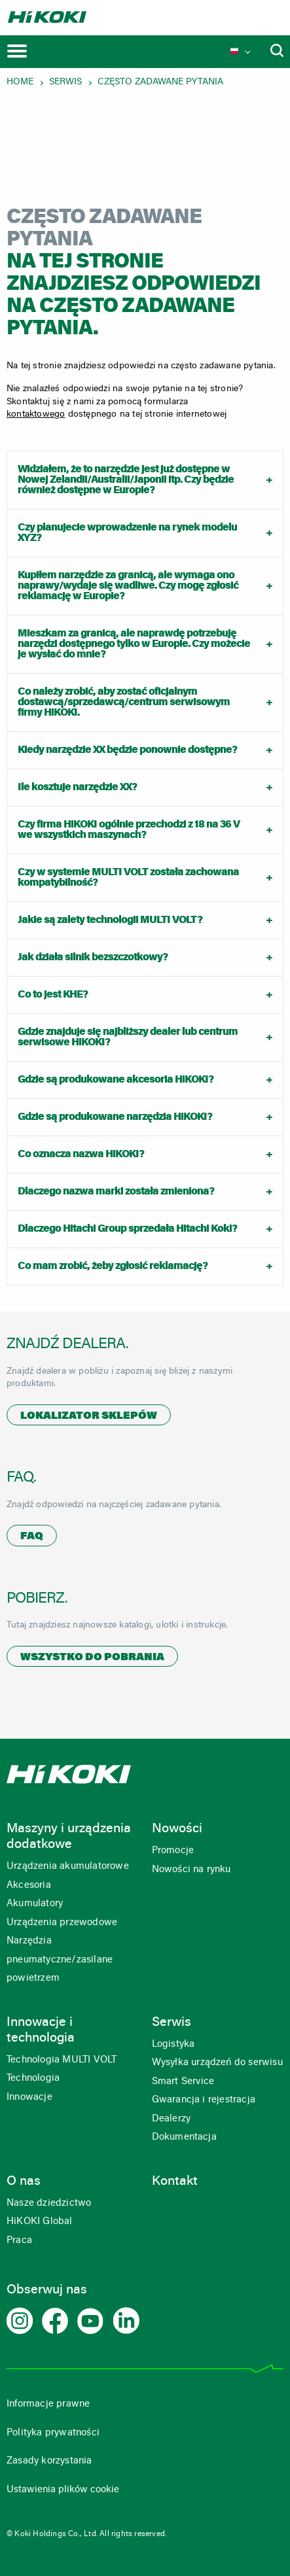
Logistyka (173, 2044)
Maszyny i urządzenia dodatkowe (69, 1836)
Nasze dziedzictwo (49, 2203)
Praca (19, 2241)
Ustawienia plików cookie (63, 2490)
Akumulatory (35, 1904)
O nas (24, 2181)
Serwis (65, 82)
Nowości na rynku (191, 1870)
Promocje (173, 1851)
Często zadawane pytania (160, 82)
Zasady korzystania (49, 2461)
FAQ (31, 1536)
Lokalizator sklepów (88, 1416)
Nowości (177, 1829)
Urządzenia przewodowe (62, 1923)
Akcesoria (29, 1885)
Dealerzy (171, 2119)
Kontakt (175, 2181)
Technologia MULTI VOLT (62, 2060)
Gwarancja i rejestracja (204, 2100)
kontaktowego (36, 414)
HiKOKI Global (40, 2222)
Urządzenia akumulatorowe (68, 1866)
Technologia (33, 2078)
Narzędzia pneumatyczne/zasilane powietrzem (60, 1959)
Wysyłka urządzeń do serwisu (217, 2063)
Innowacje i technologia (41, 2030)
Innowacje (29, 2097)
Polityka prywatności (53, 2433)
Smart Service (183, 2082)
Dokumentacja (184, 2137)
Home (20, 82)
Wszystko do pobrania (92, 1657)
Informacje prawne (48, 2404)
